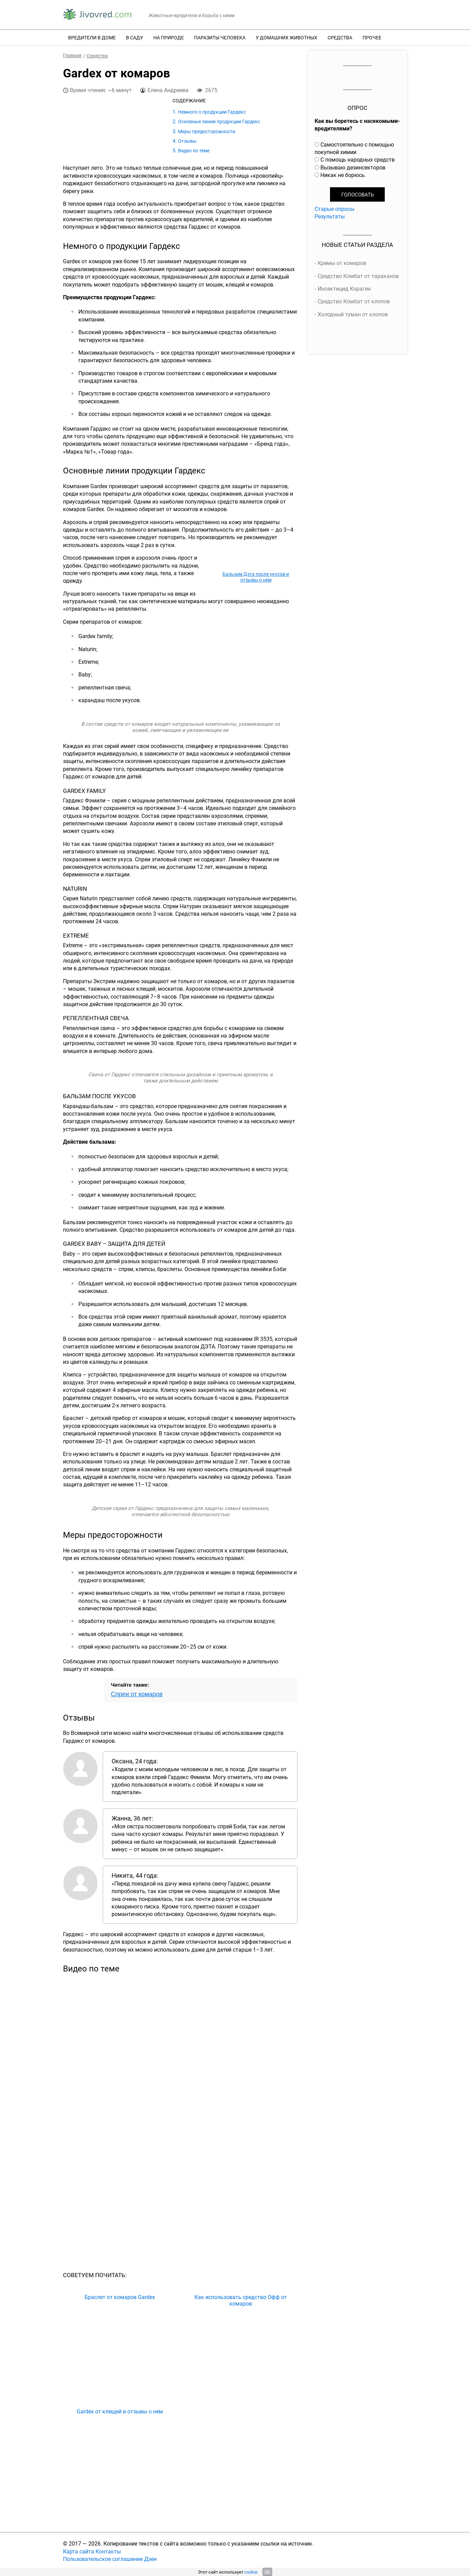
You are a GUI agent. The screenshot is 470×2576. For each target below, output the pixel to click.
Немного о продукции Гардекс (212, 112)
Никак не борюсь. (343, 175)
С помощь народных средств (357, 159)
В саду (134, 37)
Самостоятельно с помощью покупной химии (354, 148)
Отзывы (187, 141)
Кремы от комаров (342, 263)
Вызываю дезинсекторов (352, 167)
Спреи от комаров (137, 1694)
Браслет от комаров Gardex (120, 2297)
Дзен (150, 2559)
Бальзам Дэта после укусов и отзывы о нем (256, 577)
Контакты (108, 2551)
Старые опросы (334, 209)
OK (267, 2572)
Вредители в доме (92, 37)
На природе (168, 37)
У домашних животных (286, 37)
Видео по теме (193, 150)
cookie (250, 2572)
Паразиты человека (219, 37)
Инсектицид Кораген (344, 288)
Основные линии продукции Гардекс (219, 121)
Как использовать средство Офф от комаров (240, 2300)
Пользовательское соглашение (103, 2559)
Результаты (330, 216)
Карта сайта (78, 2551)
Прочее (372, 37)
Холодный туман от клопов (353, 314)
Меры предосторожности (206, 131)
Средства (340, 37)
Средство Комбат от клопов (354, 301)
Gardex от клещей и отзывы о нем (120, 2411)
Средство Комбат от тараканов (358, 276)
